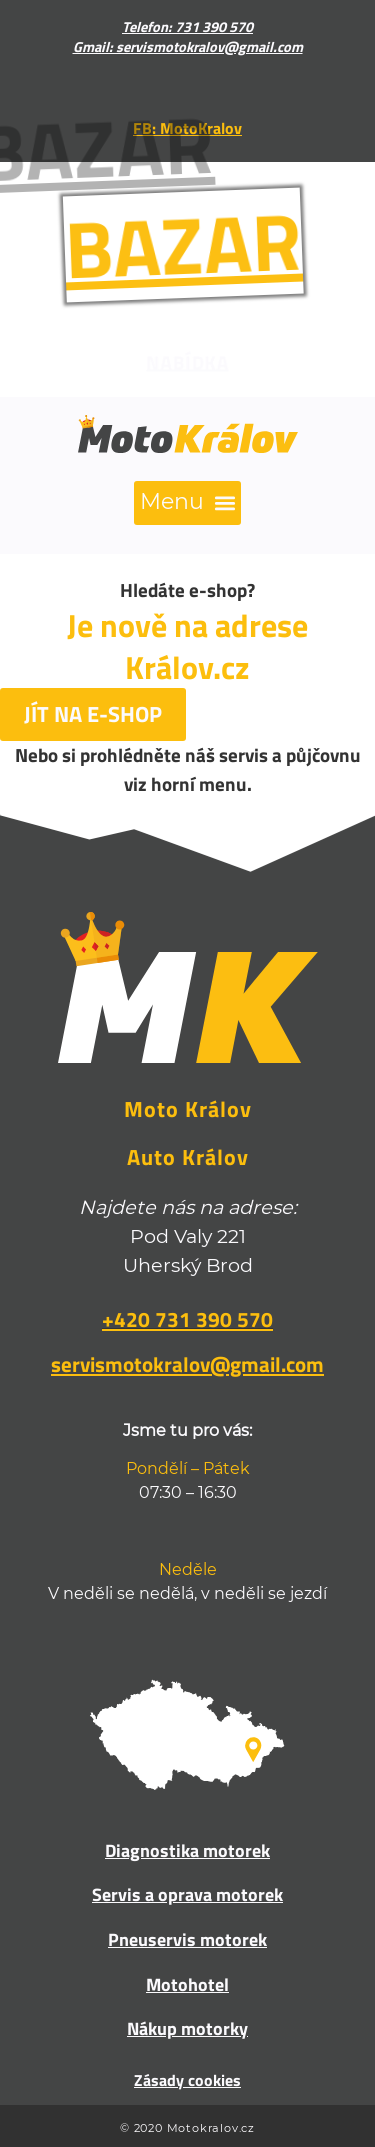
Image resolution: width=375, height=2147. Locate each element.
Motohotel (187, 1984)
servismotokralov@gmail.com (187, 1364)
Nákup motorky (187, 2028)
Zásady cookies (187, 2080)
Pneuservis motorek (187, 1939)
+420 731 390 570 (187, 1319)
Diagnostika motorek (187, 1850)
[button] (187, 503)
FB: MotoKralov (187, 128)
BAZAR (166, 244)
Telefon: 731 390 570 (187, 27)
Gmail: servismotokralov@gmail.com (188, 47)
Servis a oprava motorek (187, 1894)
